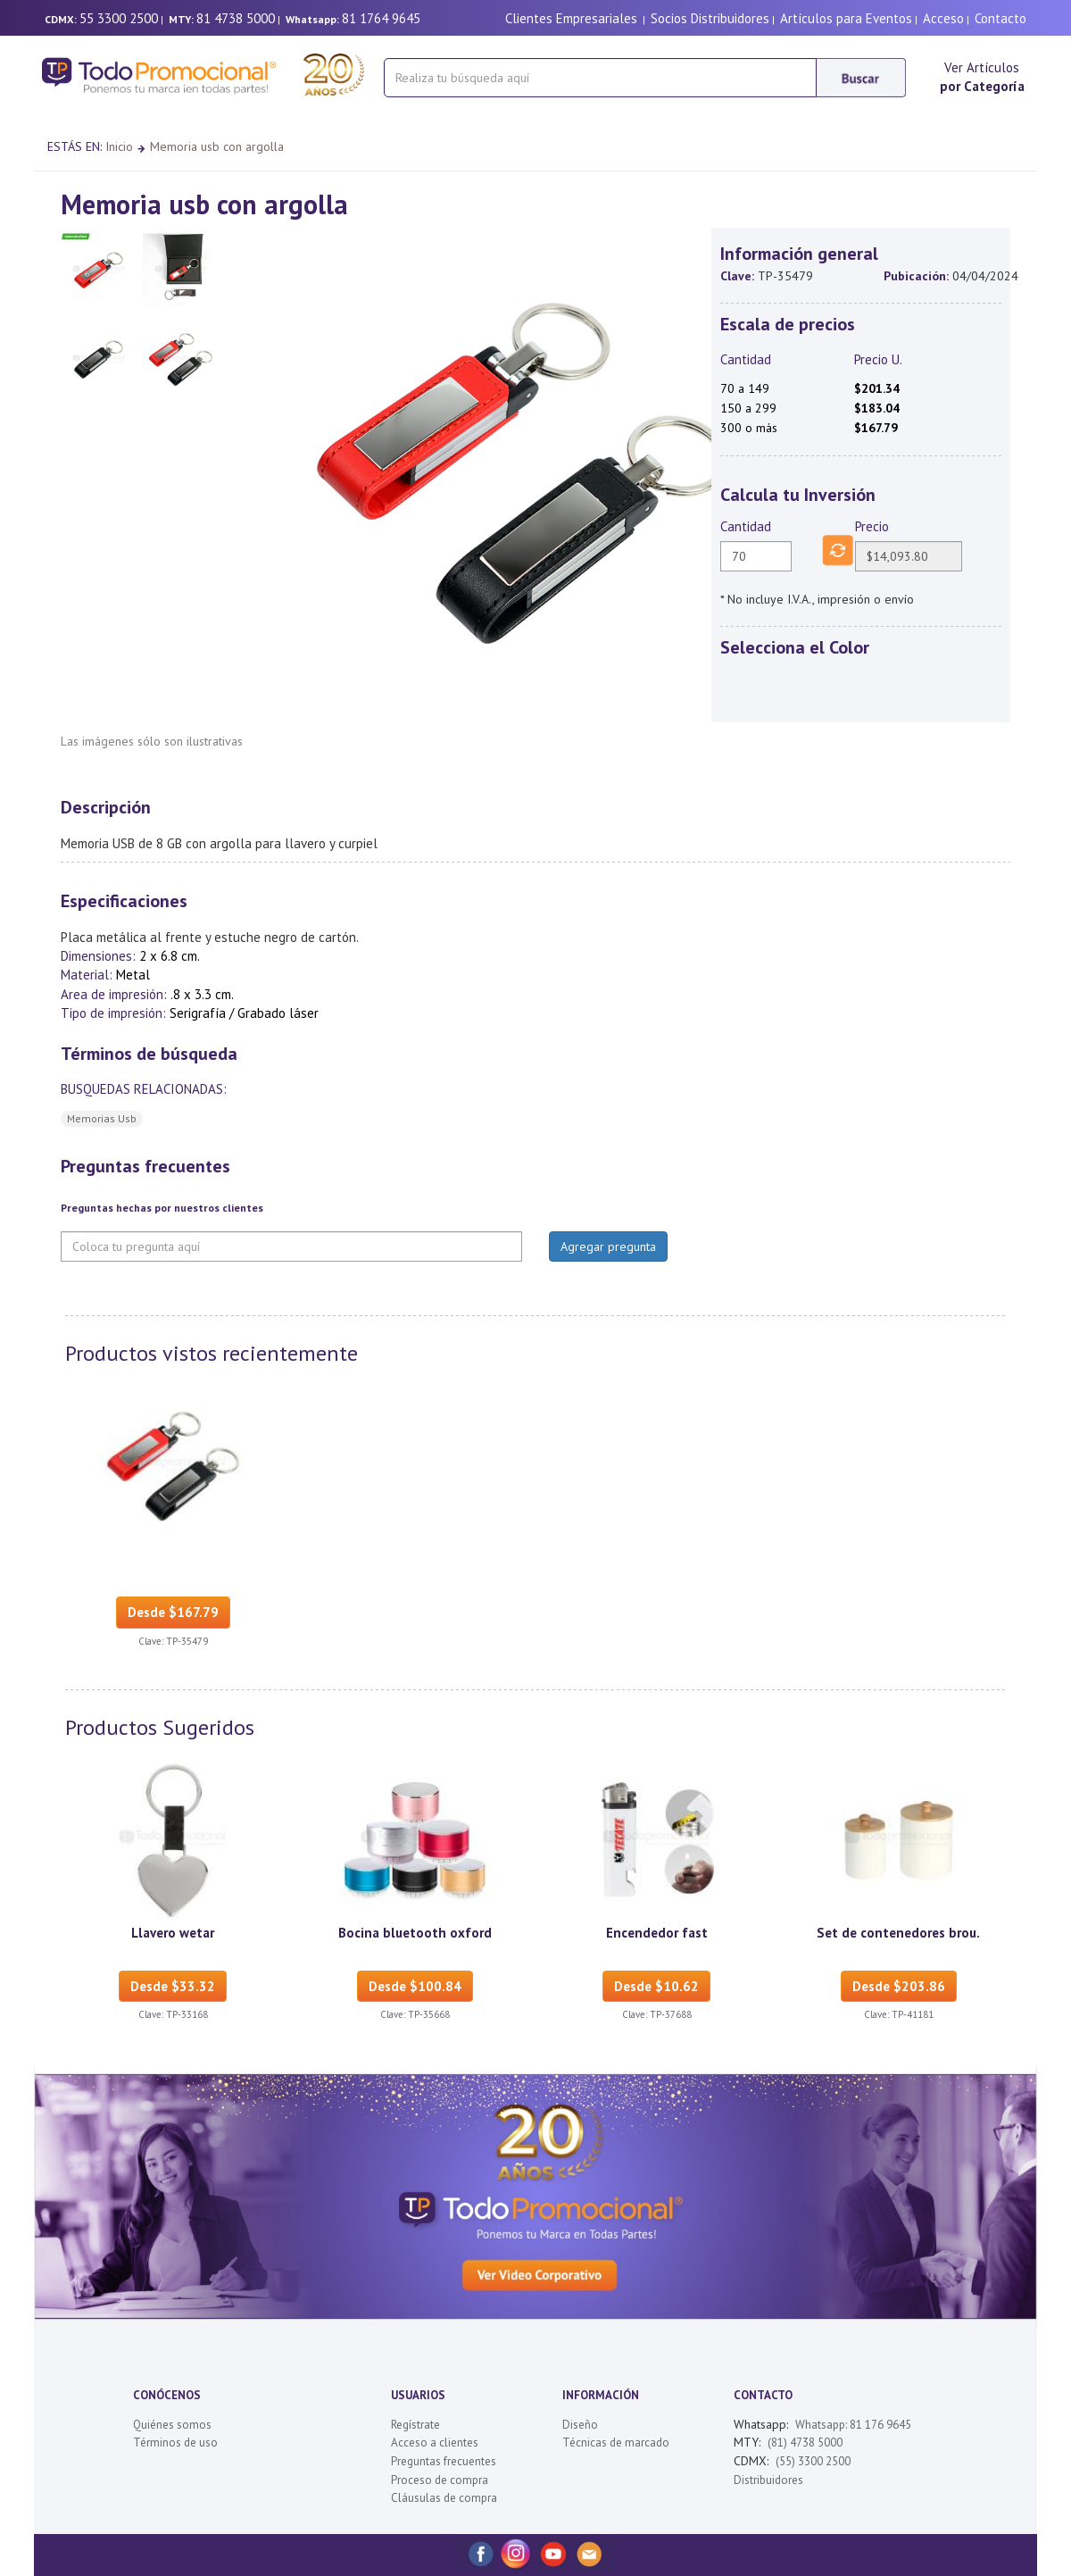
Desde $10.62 (656, 1986)
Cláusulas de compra (444, 2497)
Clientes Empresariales (571, 18)
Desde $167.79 (173, 1612)
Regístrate (415, 2424)
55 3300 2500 (118, 18)
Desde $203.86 (898, 1986)
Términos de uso (175, 2442)
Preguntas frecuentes (443, 2461)
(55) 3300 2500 (813, 2461)
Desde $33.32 (172, 1986)
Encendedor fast (657, 1932)
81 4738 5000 (235, 18)
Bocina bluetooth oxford (415, 1932)
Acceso (943, 18)
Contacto (1000, 18)
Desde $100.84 (415, 1986)
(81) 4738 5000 (805, 2442)
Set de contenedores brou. (898, 1932)
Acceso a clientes (434, 2442)
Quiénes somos (172, 2424)
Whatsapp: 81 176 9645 (853, 2424)
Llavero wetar (172, 1932)
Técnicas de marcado (615, 2442)
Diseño (580, 2424)
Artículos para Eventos (846, 18)
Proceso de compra (439, 2480)
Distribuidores (768, 2480)
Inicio (119, 146)
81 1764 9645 (381, 18)
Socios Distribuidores (710, 18)
